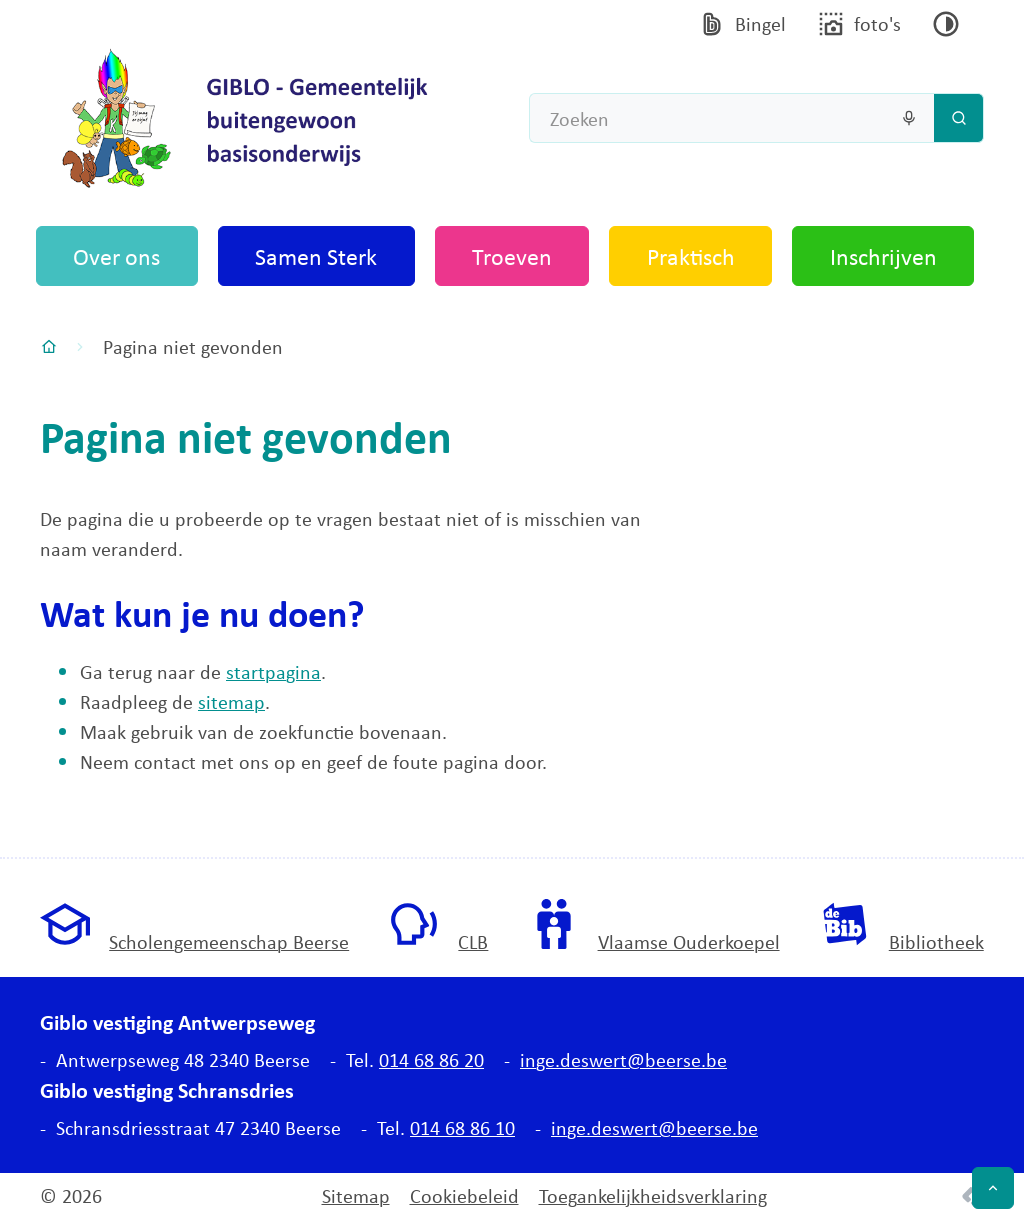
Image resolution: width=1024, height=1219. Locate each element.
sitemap (231, 701)
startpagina (273, 671)
